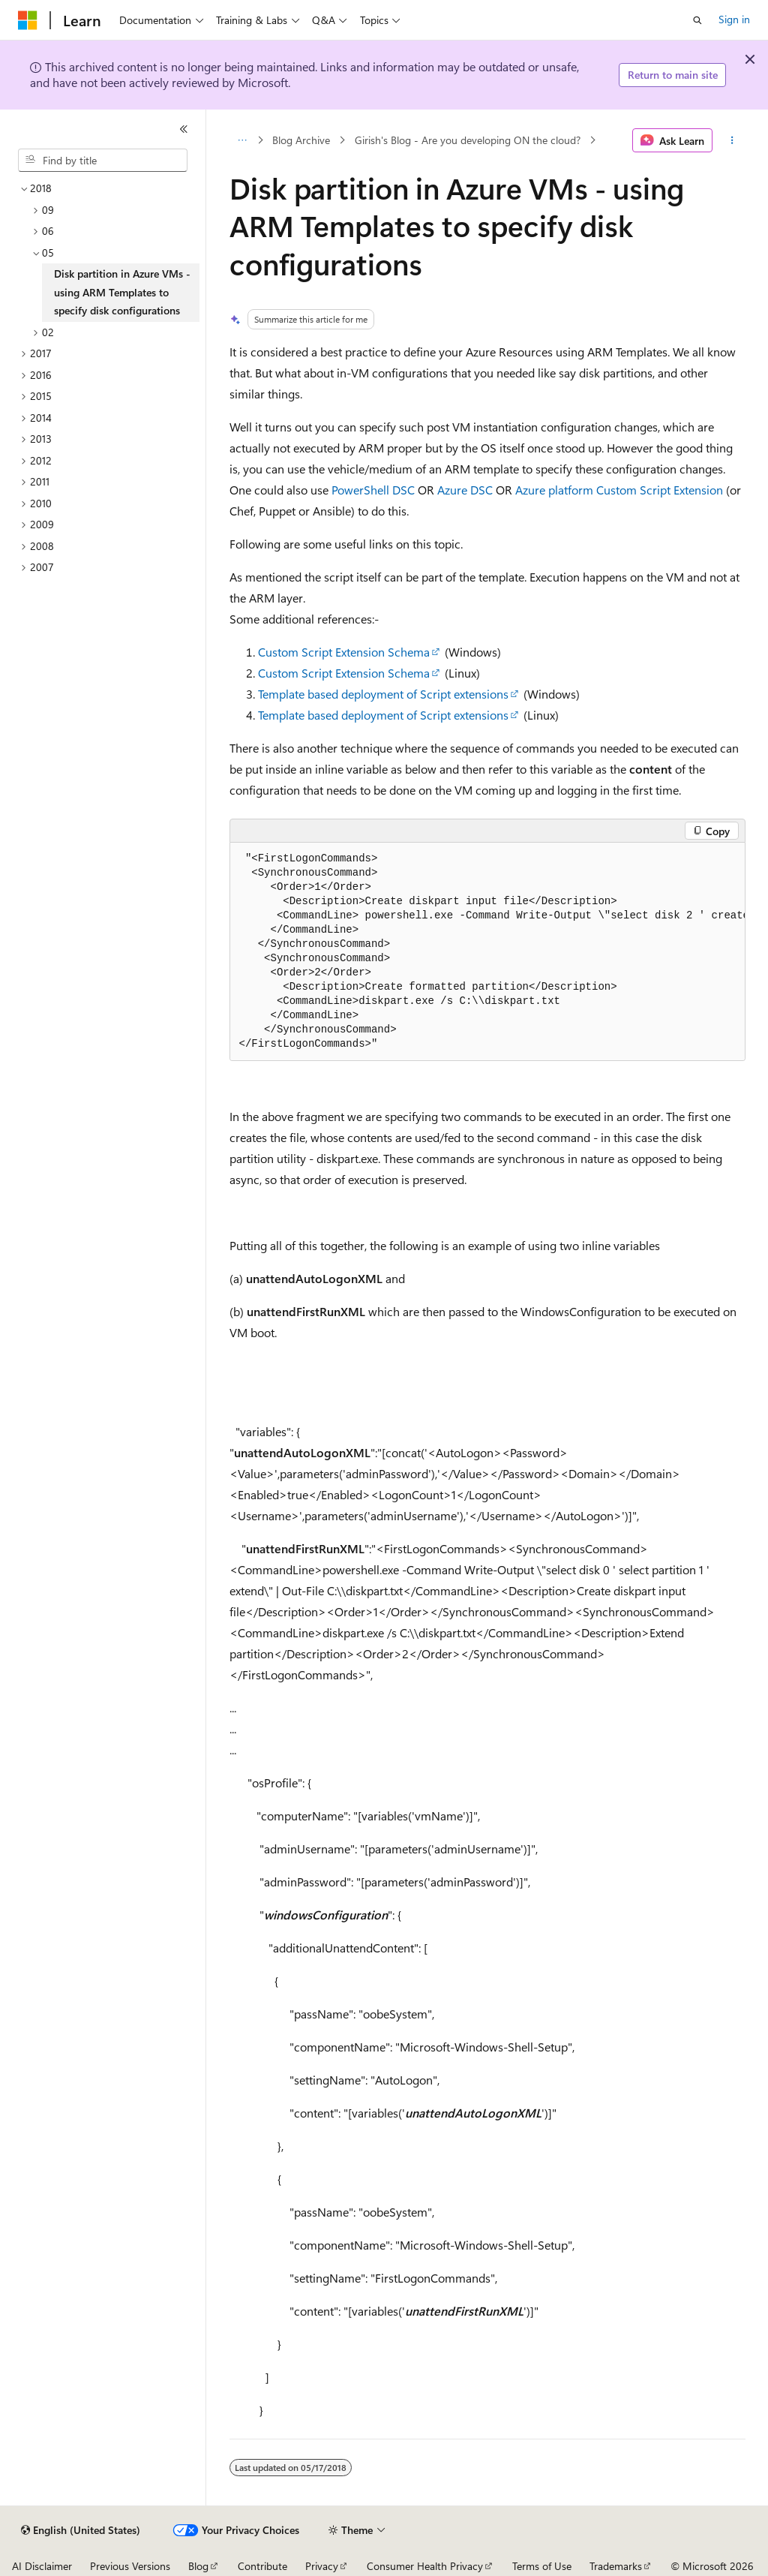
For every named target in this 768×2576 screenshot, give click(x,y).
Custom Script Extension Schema (344, 652)
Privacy (321, 2566)
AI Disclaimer (42, 2566)
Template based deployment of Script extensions (383, 694)
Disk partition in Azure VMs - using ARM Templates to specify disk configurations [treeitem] (122, 291)
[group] (488, 952)
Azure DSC (465, 489)
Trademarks (616, 2566)
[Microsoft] (28, 20)
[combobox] (103, 161)
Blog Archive (301, 140)
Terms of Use (542, 2566)
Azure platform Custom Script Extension (619, 489)
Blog (198, 2566)
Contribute (262, 2566)
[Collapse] (184, 129)
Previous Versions (130, 2566)
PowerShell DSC (373, 489)
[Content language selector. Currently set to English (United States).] (80, 2530)
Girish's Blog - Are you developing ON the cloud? (467, 140)
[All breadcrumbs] (243, 140)
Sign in (734, 19)
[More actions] (731, 140)
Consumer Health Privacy (425, 2566)
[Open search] (697, 20)
